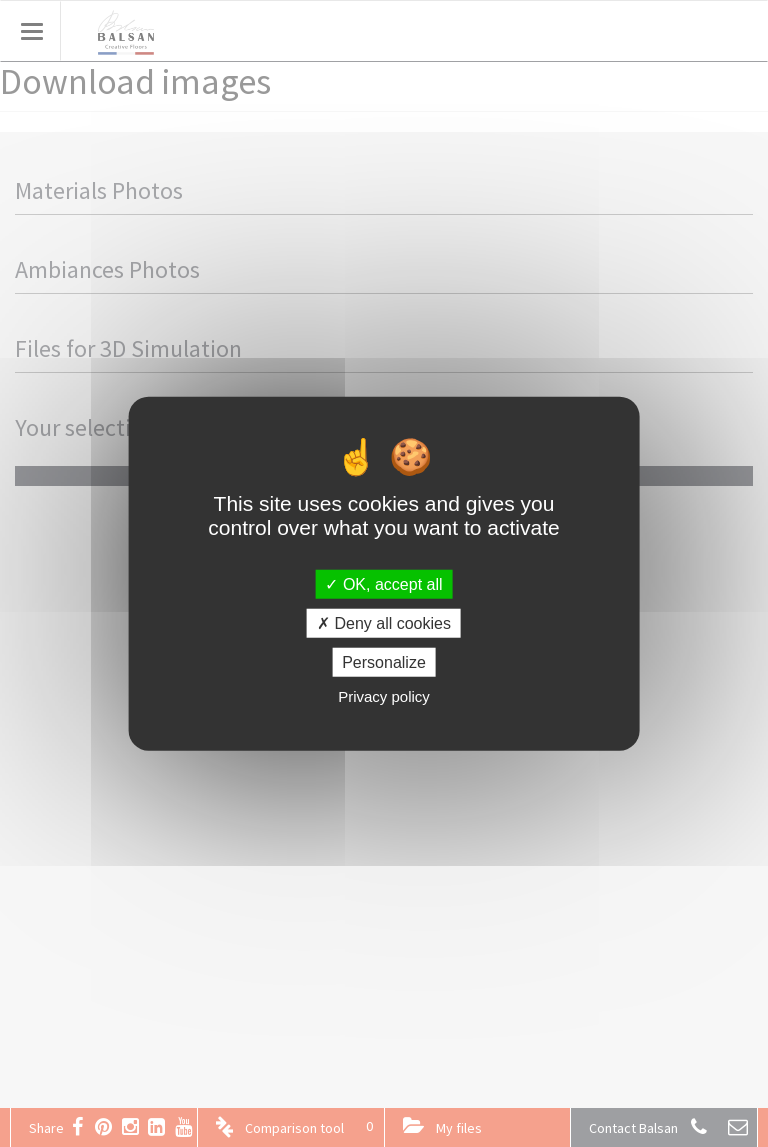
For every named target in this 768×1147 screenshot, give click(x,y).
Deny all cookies (384, 622)
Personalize (384, 662)
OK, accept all (383, 583)
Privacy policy (384, 696)
